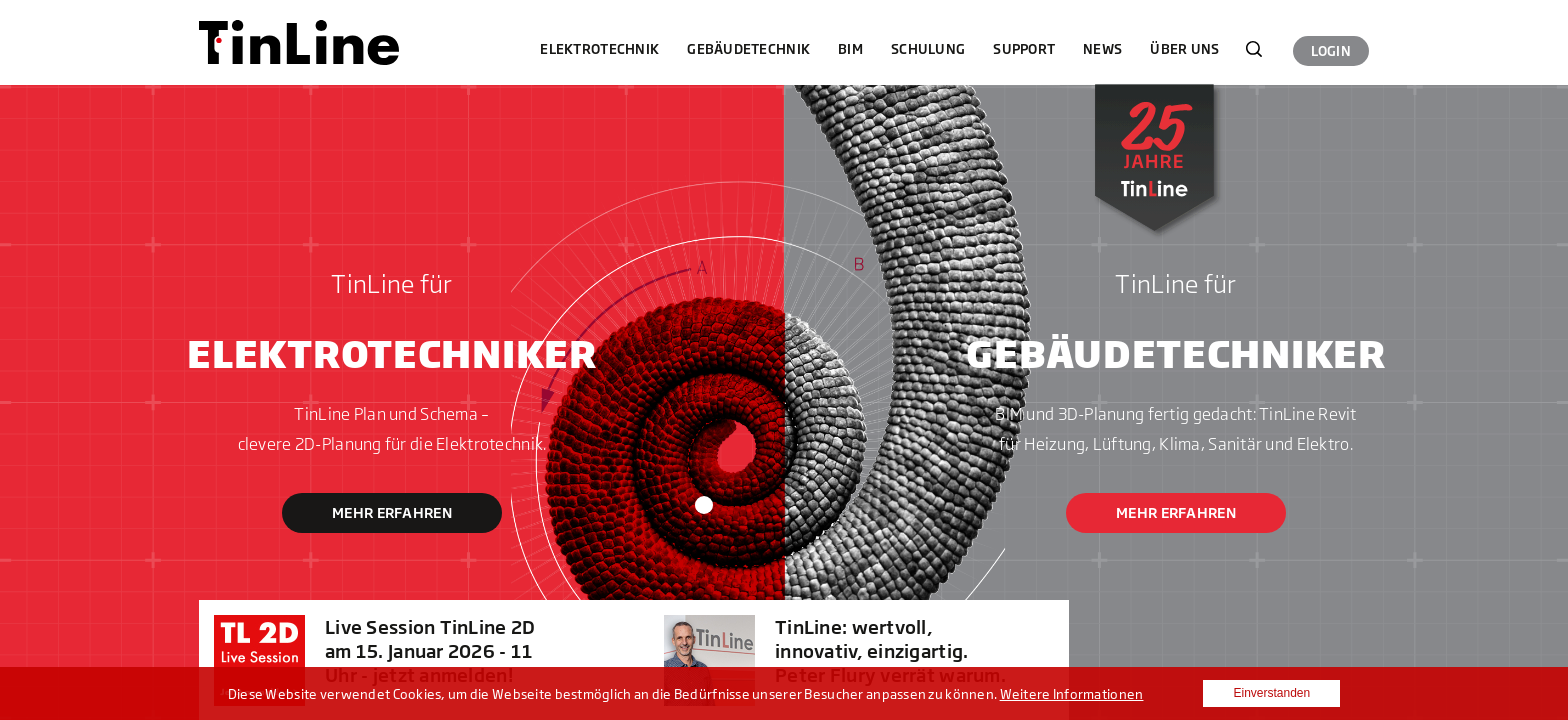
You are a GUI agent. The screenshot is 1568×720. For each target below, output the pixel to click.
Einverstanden (1271, 693)
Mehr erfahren (392, 512)
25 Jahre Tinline (1149, 165)
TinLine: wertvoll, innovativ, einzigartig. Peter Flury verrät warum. (890, 651)
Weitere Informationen (1072, 694)
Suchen (1254, 49)
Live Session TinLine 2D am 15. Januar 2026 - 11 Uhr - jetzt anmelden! (430, 651)
